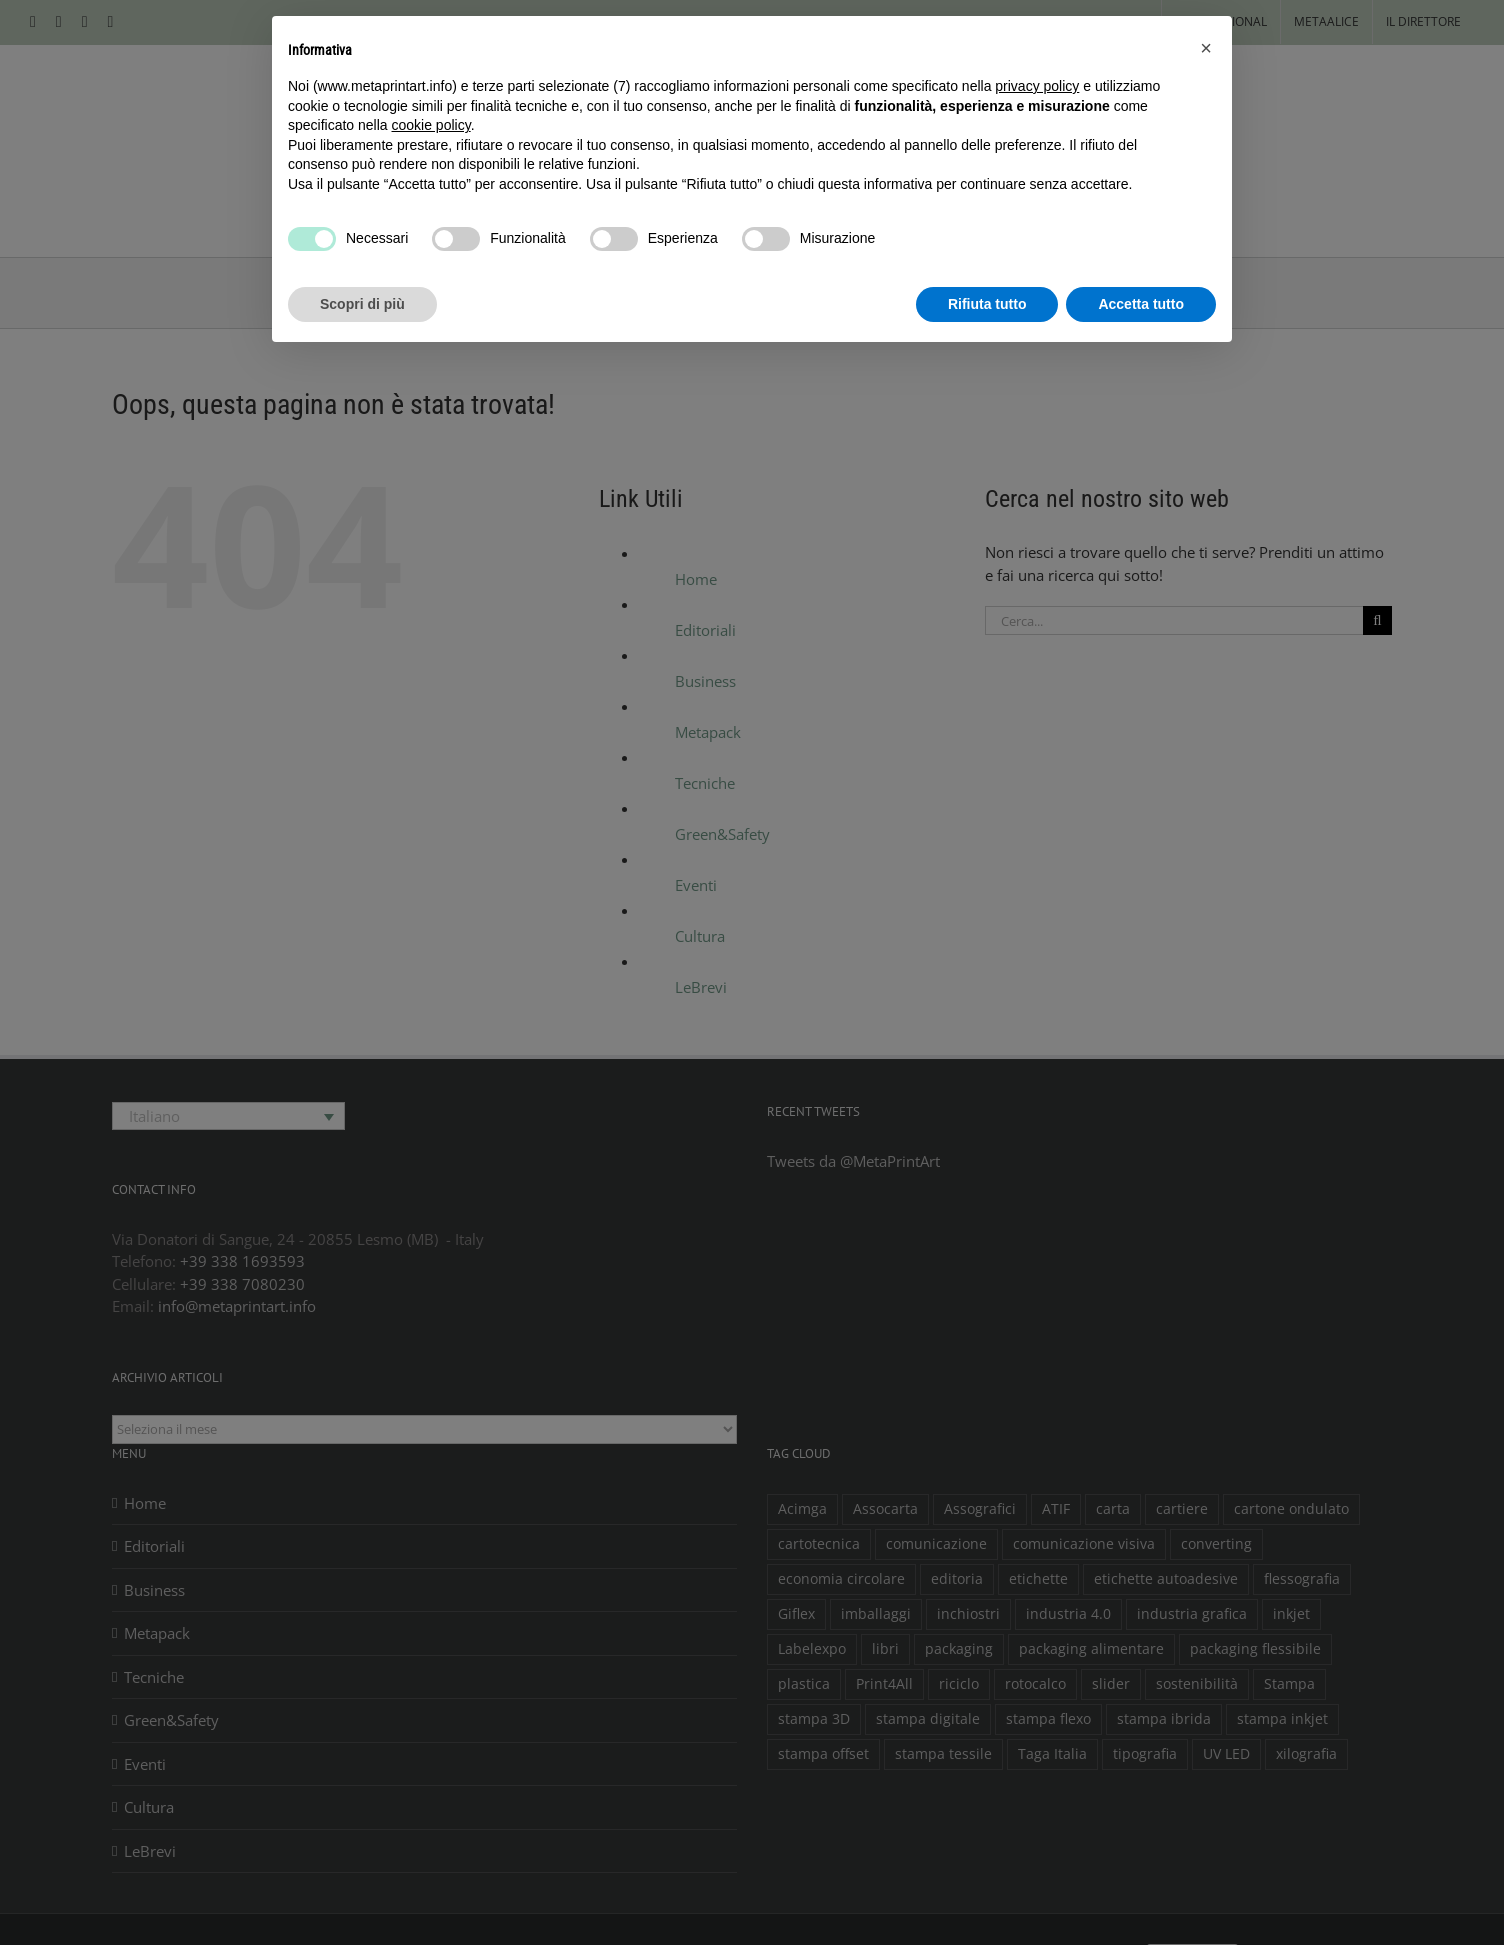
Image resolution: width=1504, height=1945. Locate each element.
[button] (1206, 48)
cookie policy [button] (431, 125)
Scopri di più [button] (362, 304)
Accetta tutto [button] (1141, 304)
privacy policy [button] (1037, 86)
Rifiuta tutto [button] (987, 304)
